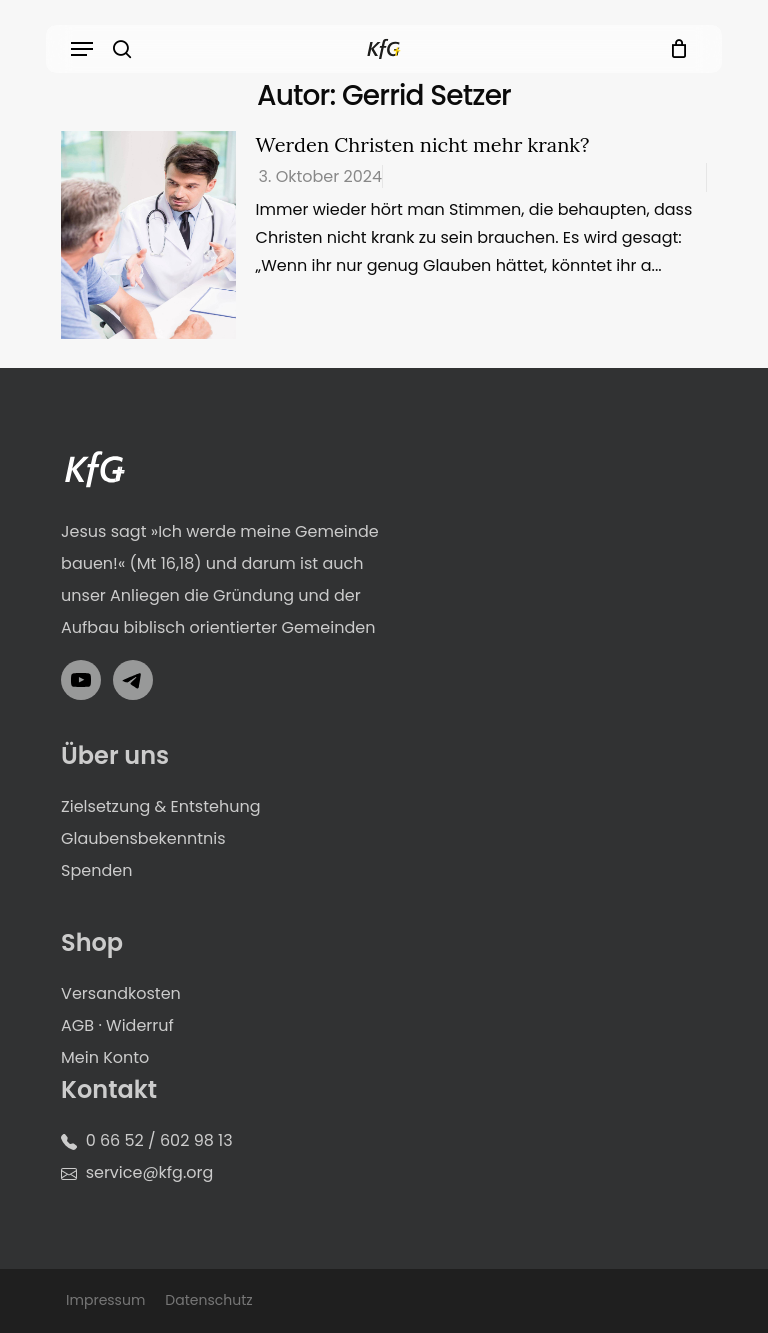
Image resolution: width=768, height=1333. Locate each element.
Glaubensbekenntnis (143, 838)
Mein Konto (105, 1057)
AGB (77, 1025)
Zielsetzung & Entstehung (160, 806)
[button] (82, 49)
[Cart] (674, 49)
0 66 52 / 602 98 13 (159, 1140)
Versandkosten (121, 993)
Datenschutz (208, 1300)
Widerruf (140, 1025)
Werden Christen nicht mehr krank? (423, 144)
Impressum (105, 1300)
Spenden (96, 870)
